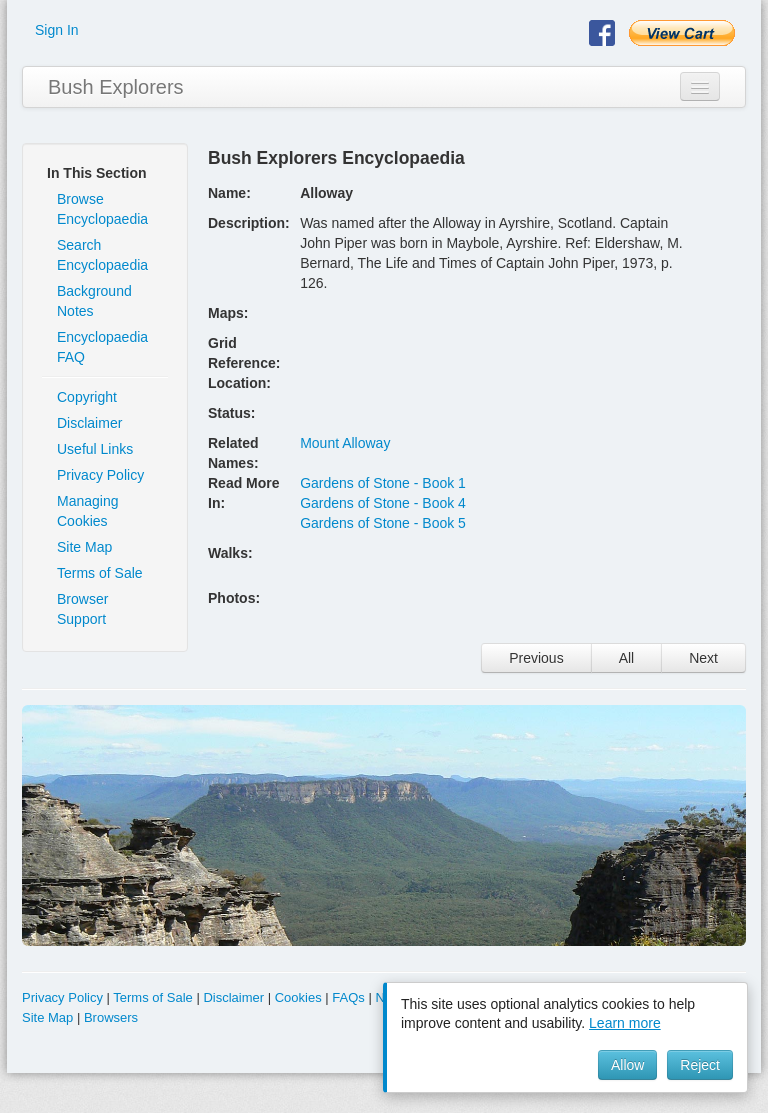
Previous (536, 658)
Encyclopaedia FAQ (102, 347)
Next (703, 658)
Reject (700, 1065)
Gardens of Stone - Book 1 (383, 483)
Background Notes (94, 301)
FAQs (348, 997)
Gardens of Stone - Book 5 (383, 523)
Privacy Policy (100, 475)
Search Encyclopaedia (102, 255)
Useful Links (95, 449)
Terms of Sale (100, 573)
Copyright (87, 397)
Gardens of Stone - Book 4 (383, 503)
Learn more (625, 1023)
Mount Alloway (345, 443)
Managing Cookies (88, 511)
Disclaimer (89, 423)
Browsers (111, 1017)
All (627, 658)
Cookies (298, 997)
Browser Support (82, 609)
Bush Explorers (116, 87)
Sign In (57, 30)
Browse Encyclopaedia (102, 209)
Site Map (84, 547)
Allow (627, 1065)
